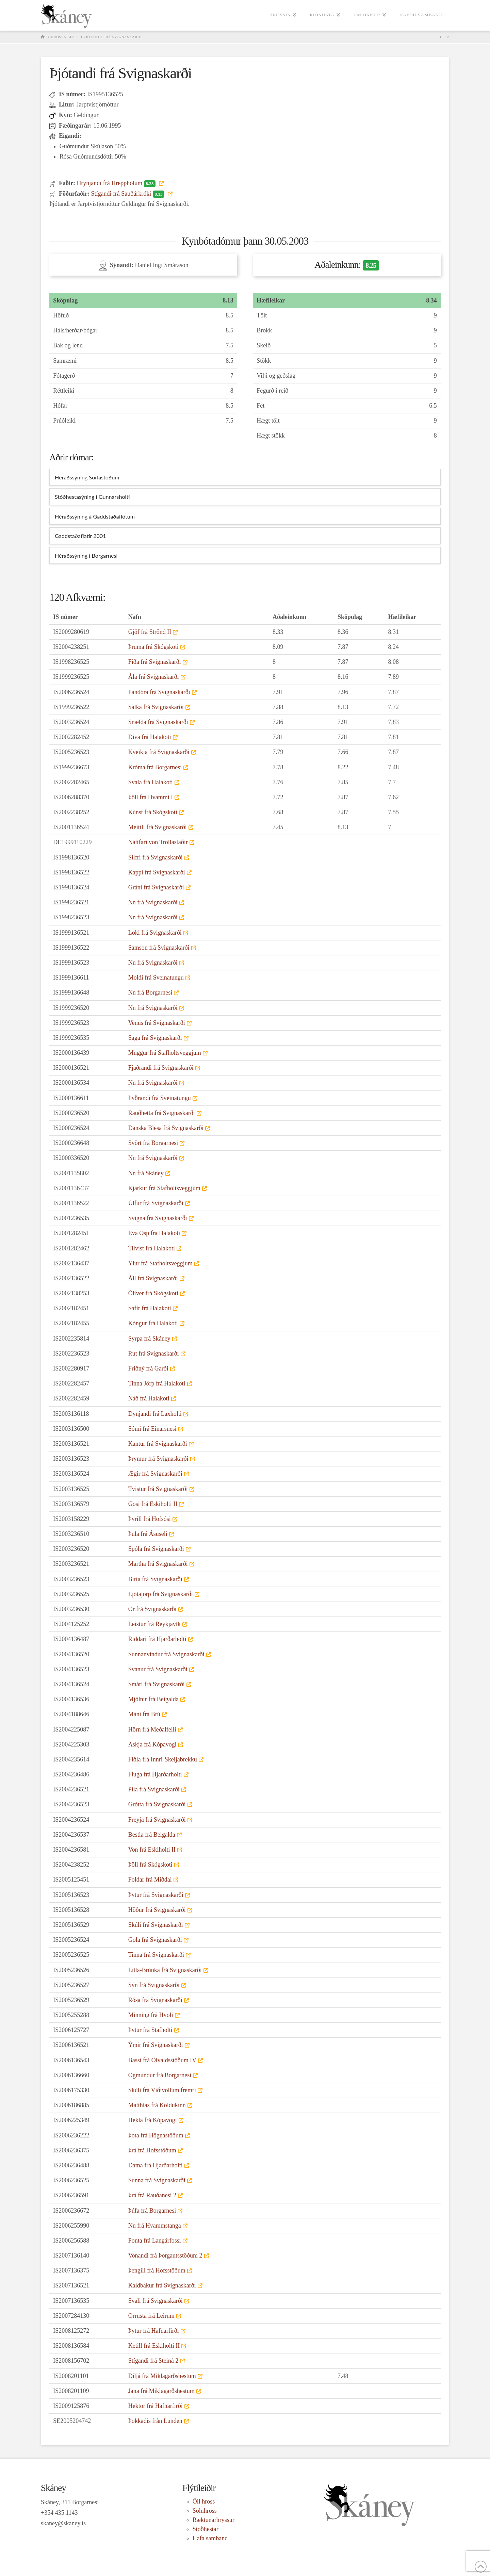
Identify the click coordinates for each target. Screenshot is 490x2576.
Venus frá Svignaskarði (156, 1022)
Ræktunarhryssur (213, 2519)
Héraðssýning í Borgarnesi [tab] (86, 555)
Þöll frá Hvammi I (150, 797)
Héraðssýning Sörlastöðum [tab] (87, 477)
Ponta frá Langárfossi (154, 2240)
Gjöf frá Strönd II (149, 631)
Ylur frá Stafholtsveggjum (160, 1263)
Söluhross (205, 2510)
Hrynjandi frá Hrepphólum (117, 183)
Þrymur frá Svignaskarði (158, 1458)
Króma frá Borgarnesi (155, 767)
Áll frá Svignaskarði (153, 1278)
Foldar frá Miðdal (150, 1879)
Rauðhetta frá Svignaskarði (161, 1113)
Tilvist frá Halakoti (151, 1248)
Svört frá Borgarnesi (153, 1142)
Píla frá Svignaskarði (154, 1789)
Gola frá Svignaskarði (155, 1939)
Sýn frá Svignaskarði (154, 1985)
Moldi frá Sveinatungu (156, 977)
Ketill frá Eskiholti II (154, 2345)
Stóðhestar (205, 2529)
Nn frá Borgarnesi (150, 992)
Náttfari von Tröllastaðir (158, 842)
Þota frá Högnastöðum (155, 2135)
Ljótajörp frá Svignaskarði (160, 1594)
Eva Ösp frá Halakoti (154, 1233)
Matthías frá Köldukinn (157, 2105)
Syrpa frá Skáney (149, 1338)
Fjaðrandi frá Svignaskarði (161, 1067)
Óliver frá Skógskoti (153, 1293)
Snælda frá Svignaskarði (158, 722)
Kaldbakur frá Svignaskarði (162, 2285)
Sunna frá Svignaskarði (156, 2180)
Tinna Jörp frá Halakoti (156, 1383)
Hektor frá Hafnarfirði (155, 2405)
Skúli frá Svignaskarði (155, 1924)
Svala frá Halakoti (150, 782)
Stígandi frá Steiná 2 (153, 2360)
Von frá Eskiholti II (152, 1849)
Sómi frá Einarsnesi (152, 1428)
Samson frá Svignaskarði (159, 947)
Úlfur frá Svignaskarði (155, 1203)
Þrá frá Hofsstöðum (152, 2150)
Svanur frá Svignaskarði (157, 1669)
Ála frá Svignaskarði (153, 676)
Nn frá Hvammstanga (154, 2225)
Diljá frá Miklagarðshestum (162, 2376)
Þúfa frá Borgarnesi (152, 2210)
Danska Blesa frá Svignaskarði (165, 1128)
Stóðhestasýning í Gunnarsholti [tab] (92, 496)
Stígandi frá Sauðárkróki (128, 193)
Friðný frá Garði (148, 1368)
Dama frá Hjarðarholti (155, 2165)
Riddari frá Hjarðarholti (157, 1639)
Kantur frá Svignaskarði (157, 1443)
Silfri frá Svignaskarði (155, 857)
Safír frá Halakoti (149, 1308)
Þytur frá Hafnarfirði (153, 2330)
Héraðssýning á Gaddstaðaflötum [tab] (95, 516)
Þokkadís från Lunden (155, 2420)
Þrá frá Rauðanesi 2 (152, 2195)
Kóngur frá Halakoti (153, 1323)
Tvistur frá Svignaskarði (158, 1489)
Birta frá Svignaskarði (155, 1579)
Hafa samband (210, 2538)
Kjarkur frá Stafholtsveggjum (164, 1188)
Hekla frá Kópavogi (152, 2120)
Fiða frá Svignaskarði (154, 661)
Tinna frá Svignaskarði (156, 1954)
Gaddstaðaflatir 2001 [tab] (80, 535)
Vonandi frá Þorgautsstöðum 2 (165, 2255)
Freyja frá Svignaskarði (157, 1819)
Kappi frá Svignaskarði (156, 872)
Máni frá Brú (144, 1714)
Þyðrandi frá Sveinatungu (159, 1098)
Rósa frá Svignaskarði (155, 2000)
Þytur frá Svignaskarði (155, 1894)
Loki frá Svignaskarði (155, 932)
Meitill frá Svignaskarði (157, 827)
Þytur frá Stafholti (150, 2030)
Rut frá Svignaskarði (153, 1353)
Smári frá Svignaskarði (156, 1684)
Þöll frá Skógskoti (150, 1864)
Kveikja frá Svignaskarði (159, 752)
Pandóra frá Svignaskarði (159, 692)
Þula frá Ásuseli (147, 1533)
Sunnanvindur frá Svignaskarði (166, 1654)
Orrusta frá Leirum (151, 2315)
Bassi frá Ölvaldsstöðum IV (162, 2060)
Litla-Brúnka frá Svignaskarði (165, 1970)
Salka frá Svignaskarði (156, 707)
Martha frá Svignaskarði (158, 1563)
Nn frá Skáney (146, 1173)
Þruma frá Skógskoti (153, 646)
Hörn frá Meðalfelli (152, 1729)
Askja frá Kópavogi (152, 1744)
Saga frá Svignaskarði (155, 1037)
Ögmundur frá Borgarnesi (160, 2075)
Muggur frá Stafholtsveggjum (164, 1052)
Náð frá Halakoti (148, 1398)
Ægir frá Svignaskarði (155, 1473)
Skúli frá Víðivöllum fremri (162, 2090)
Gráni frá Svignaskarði (156, 887)
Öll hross (204, 2501)
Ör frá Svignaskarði (152, 1609)
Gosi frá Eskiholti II (152, 1503)
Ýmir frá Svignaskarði (155, 2044)
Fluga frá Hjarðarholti (155, 1774)
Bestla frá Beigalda (151, 1834)
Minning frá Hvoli (150, 2015)
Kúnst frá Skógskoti (152, 812)
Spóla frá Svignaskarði (156, 1548)
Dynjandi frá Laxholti (155, 1413)
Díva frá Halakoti (149, 737)
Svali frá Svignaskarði (155, 2300)
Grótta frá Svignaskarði (157, 1804)
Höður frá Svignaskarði (157, 1909)
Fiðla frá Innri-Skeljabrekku (162, 1759)
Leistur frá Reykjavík (154, 1624)
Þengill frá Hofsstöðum (156, 2270)
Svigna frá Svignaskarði (157, 1218)
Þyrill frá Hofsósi (149, 1518)
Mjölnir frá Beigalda (153, 1699)
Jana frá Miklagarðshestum (161, 2391)
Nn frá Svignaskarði (153, 902)
